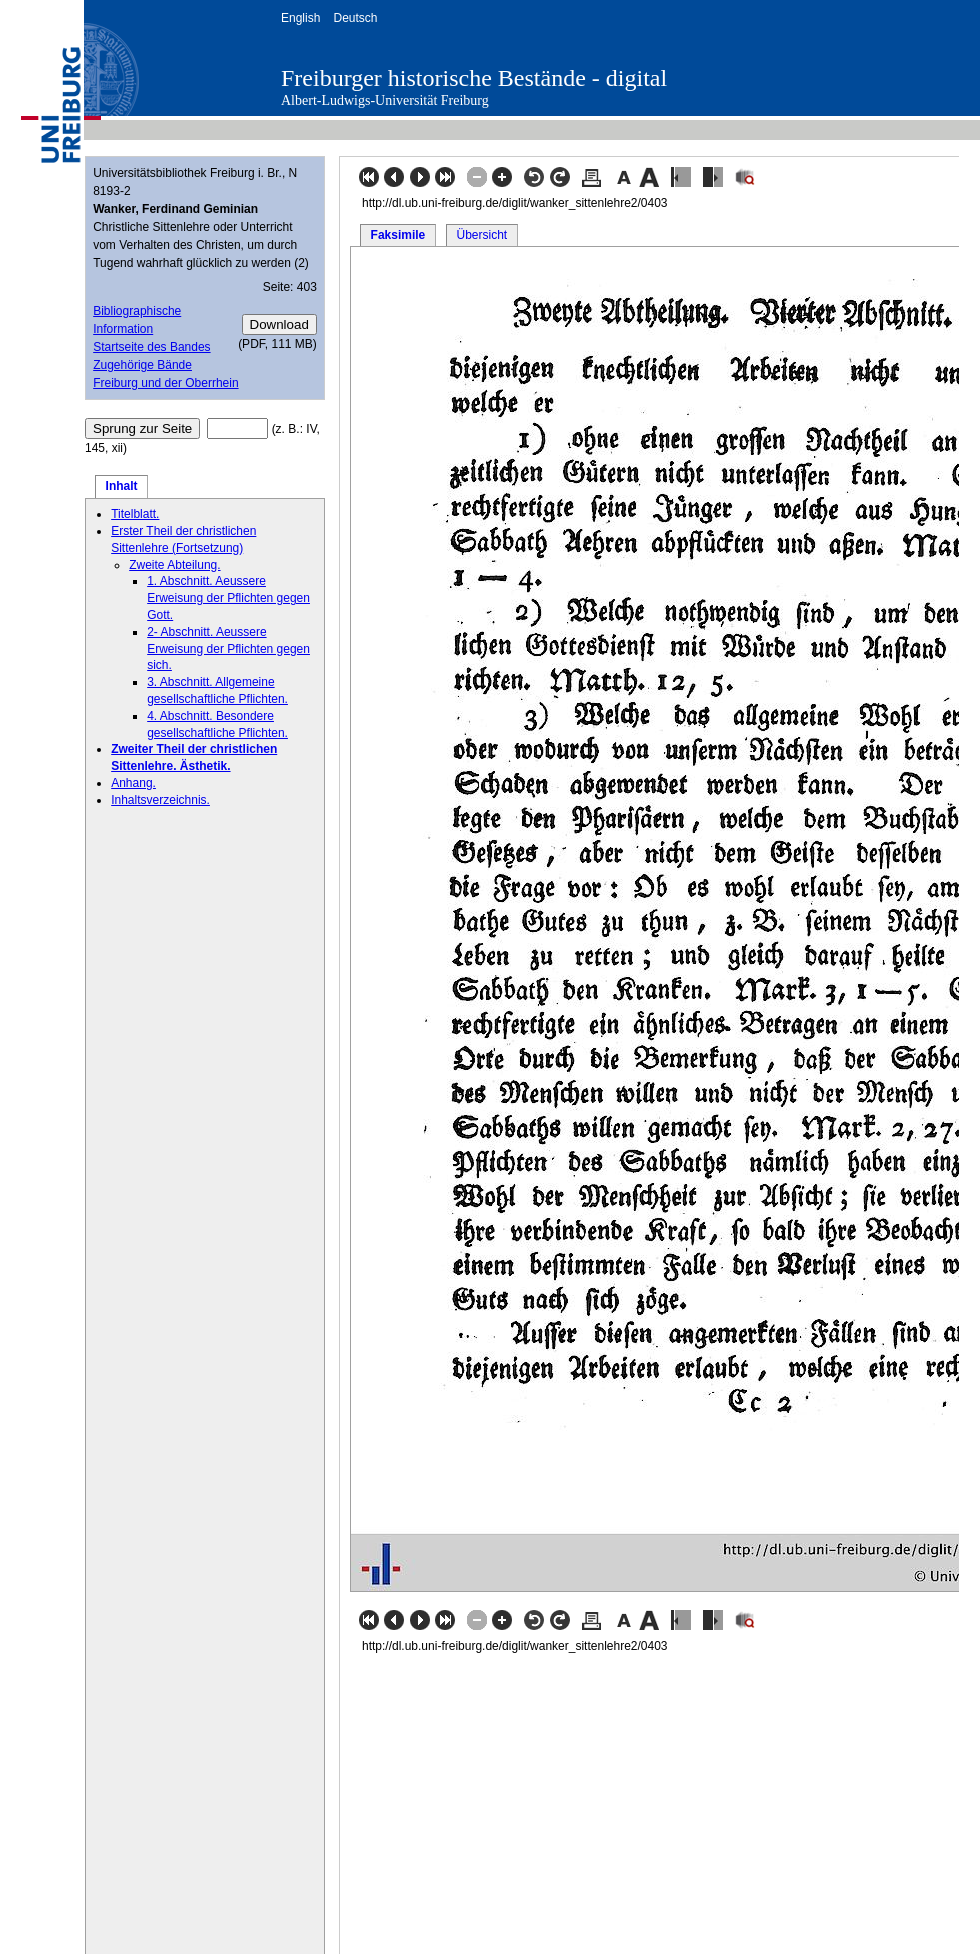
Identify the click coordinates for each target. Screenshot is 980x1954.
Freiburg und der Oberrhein (165, 383)
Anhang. (133, 783)
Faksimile (398, 235)
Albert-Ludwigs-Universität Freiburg (385, 100)
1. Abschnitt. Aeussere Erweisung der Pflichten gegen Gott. (228, 598)
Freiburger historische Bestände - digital (474, 78)
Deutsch (355, 18)
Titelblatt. (135, 514)
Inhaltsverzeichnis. (160, 800)
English (300, 18)
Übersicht (481, 235)
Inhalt (122, 486)
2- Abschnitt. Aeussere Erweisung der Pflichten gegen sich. (228, 649)
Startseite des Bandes (151, 347)
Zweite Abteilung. (174, 565)
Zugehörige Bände (142, 365)
